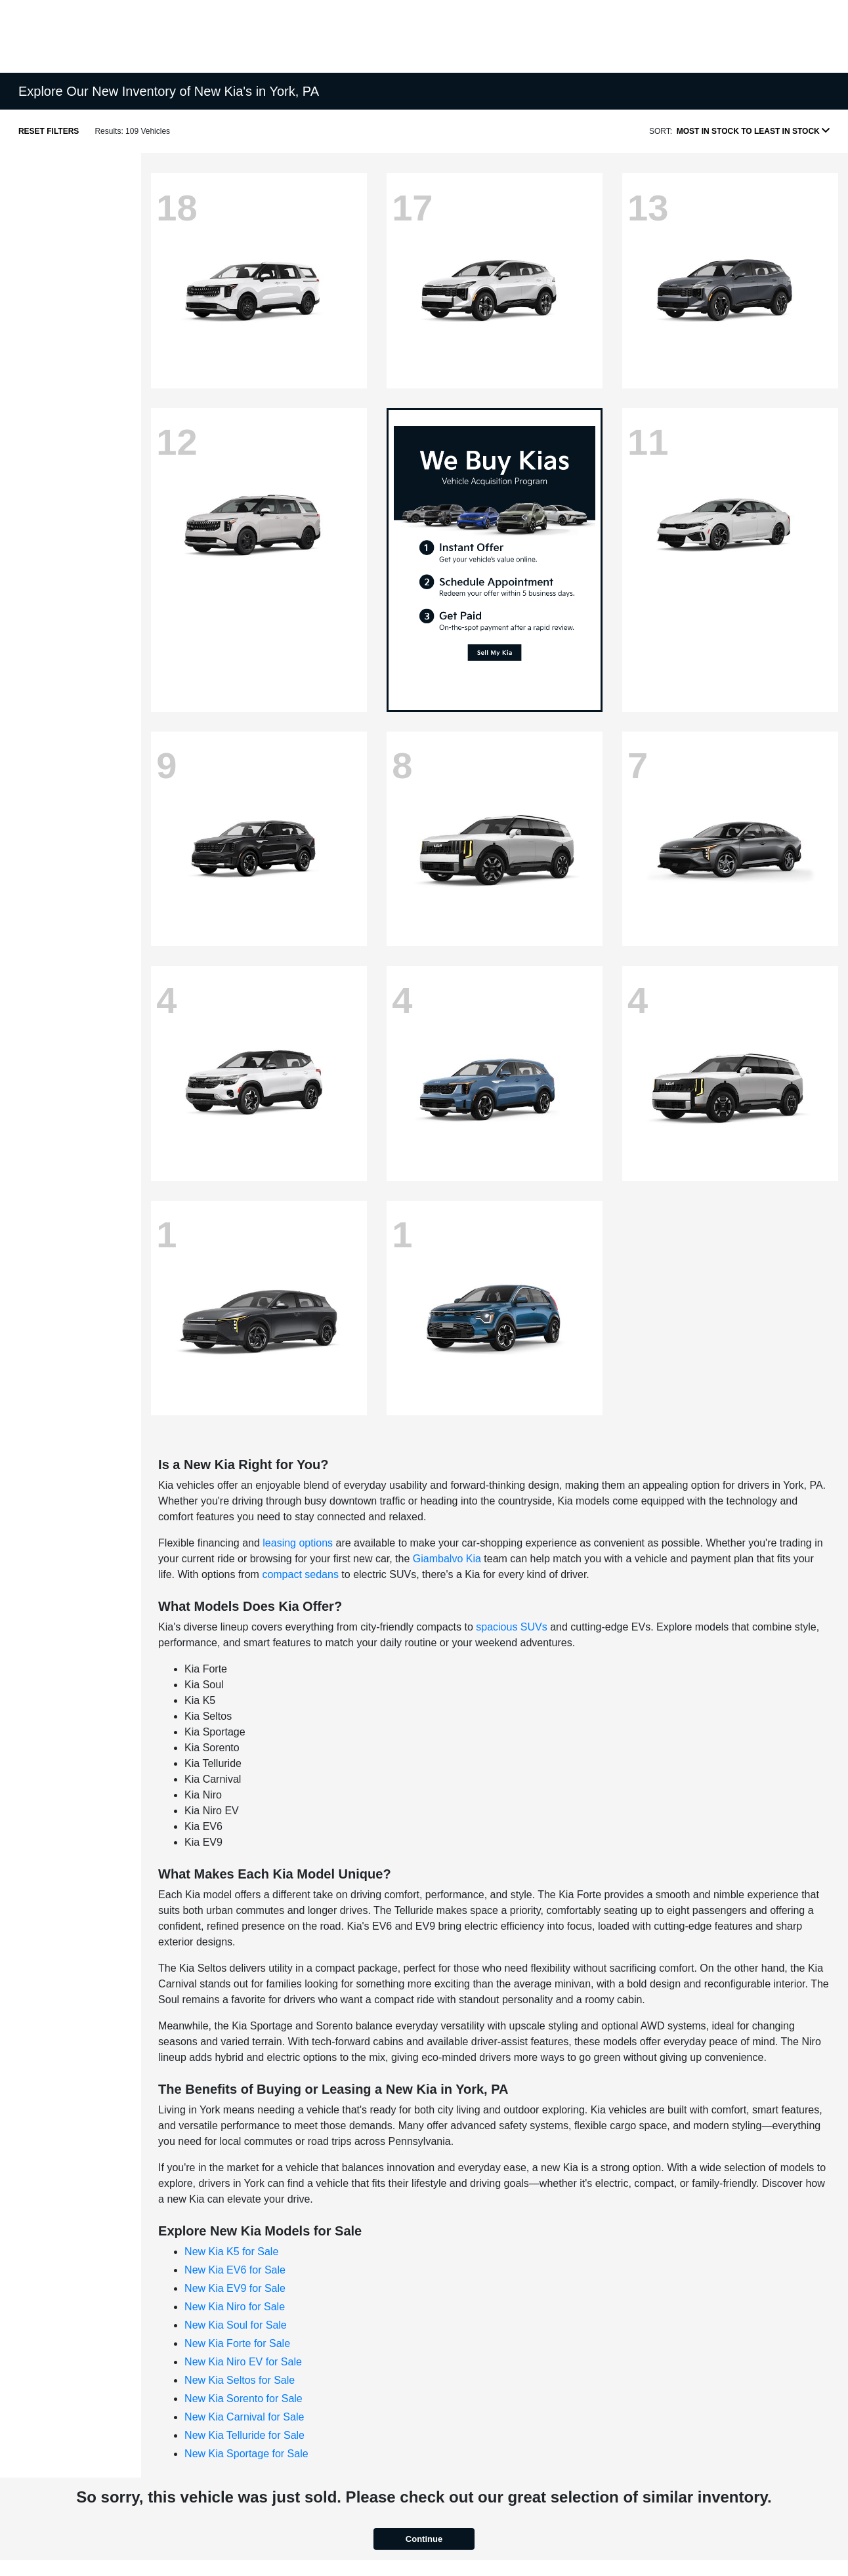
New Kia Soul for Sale (235, 2325)
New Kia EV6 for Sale (235, 2269)
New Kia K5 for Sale (231, 2251)
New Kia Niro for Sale (234, 2306)
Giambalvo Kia (447, 1558)
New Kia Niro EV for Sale (243, 2361)
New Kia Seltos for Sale (239, 2380)
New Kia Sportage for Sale (246, 2453)
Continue (424, 2539)
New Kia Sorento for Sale (243, 2398)
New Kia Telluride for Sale (244, 2435)
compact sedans (300, 1574)
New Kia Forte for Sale (237, 2343)
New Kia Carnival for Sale (244, 2416)
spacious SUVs (511, 1626)
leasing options (298, 1542)
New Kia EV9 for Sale (235, 2288)
